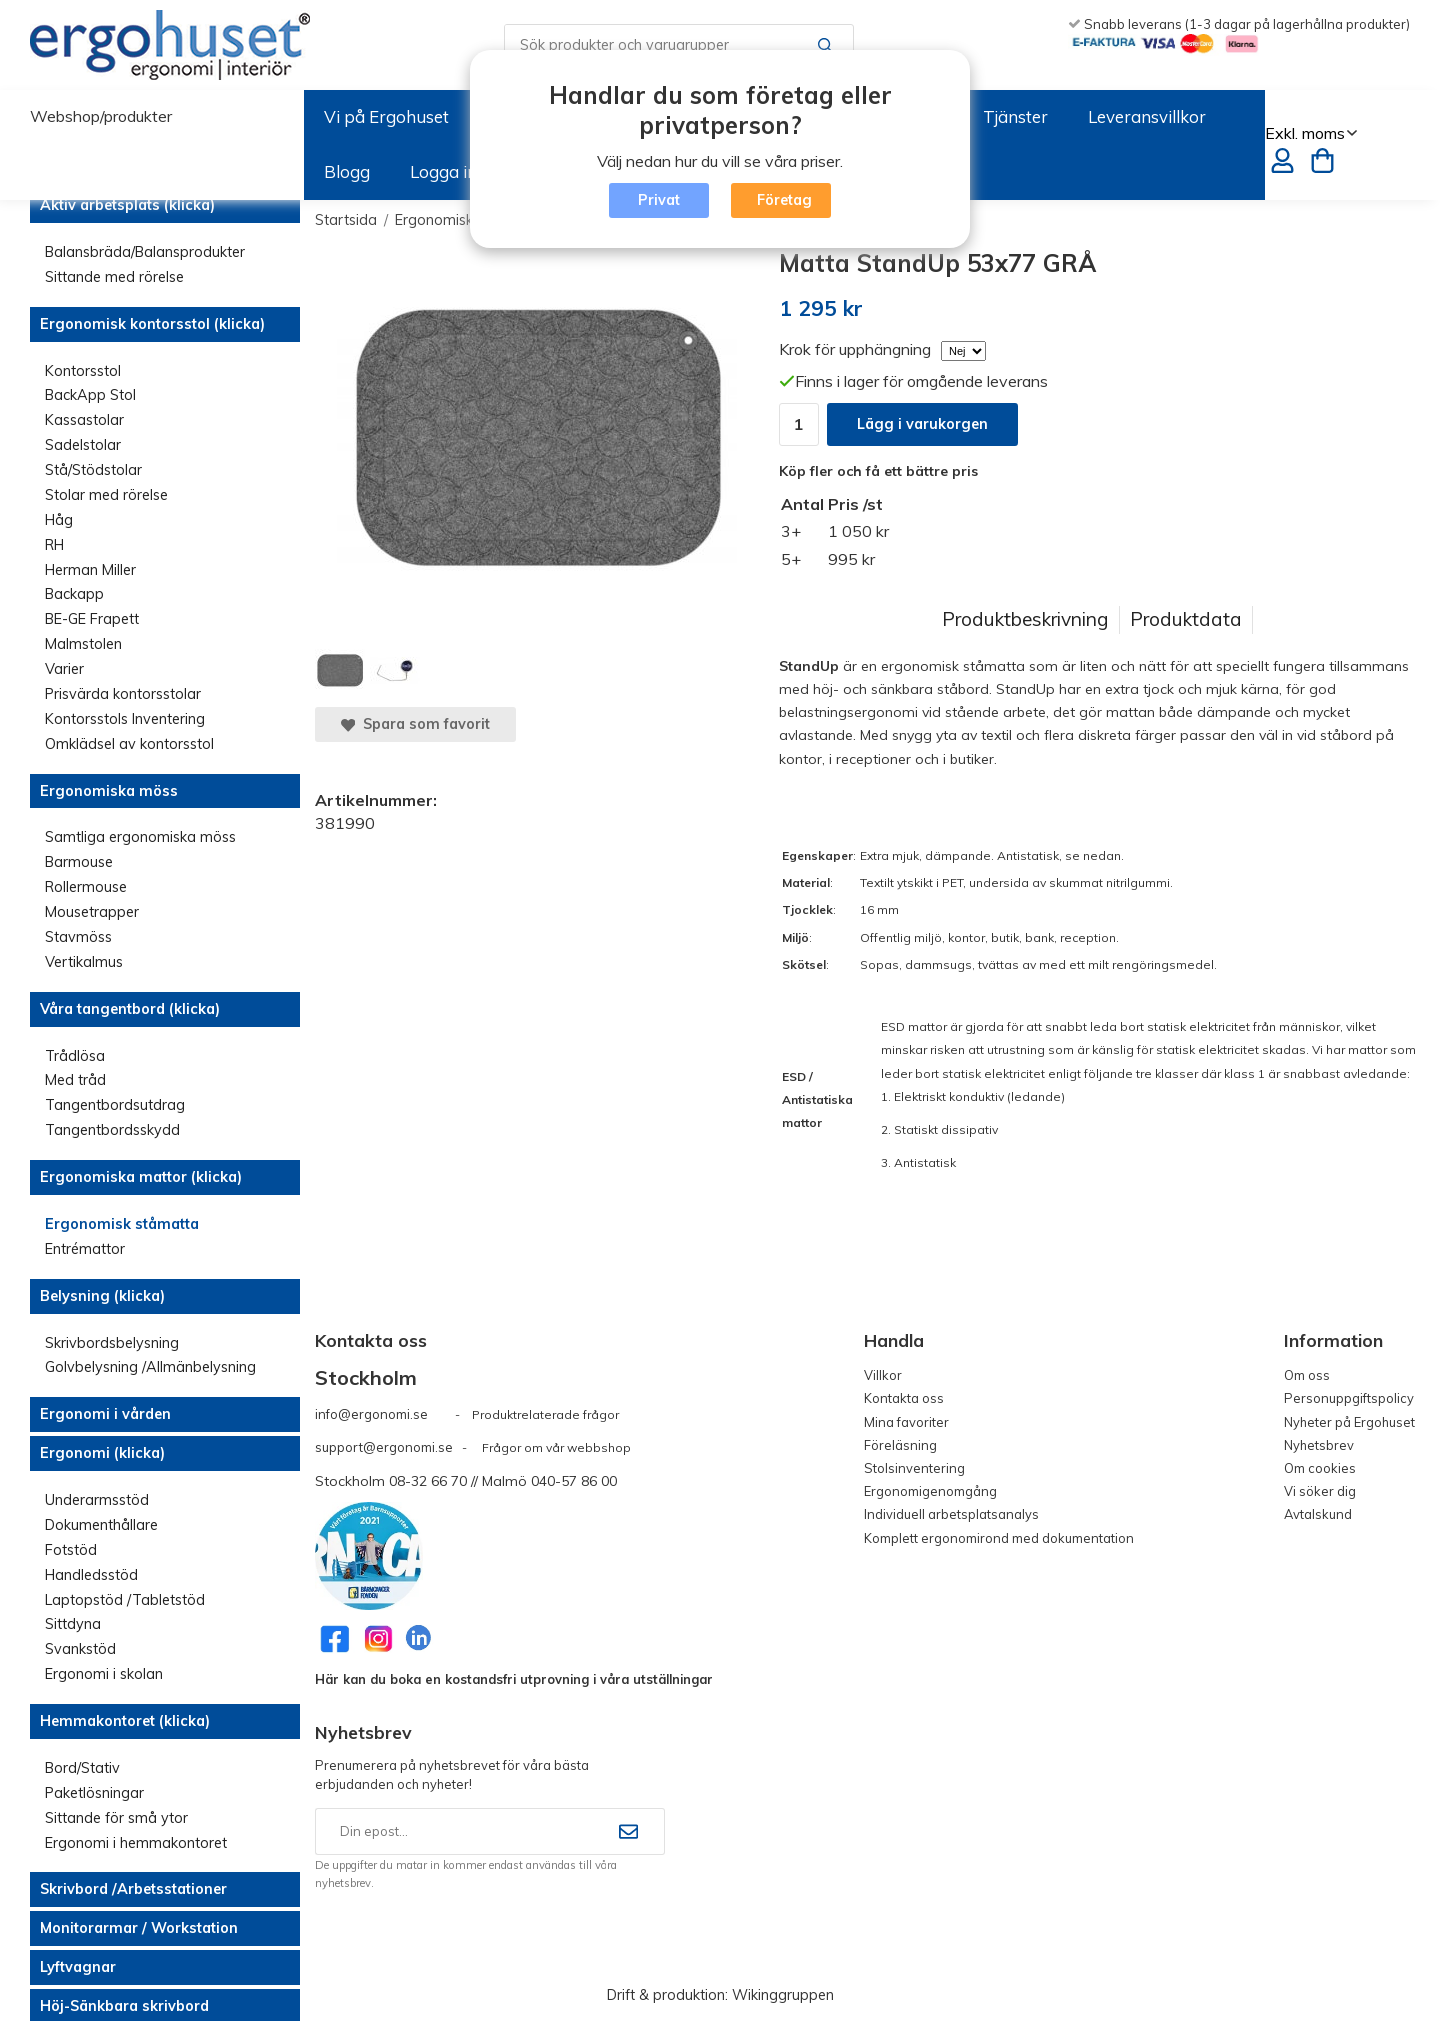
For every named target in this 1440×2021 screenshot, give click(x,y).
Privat (659, 200)
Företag (784, 200)
